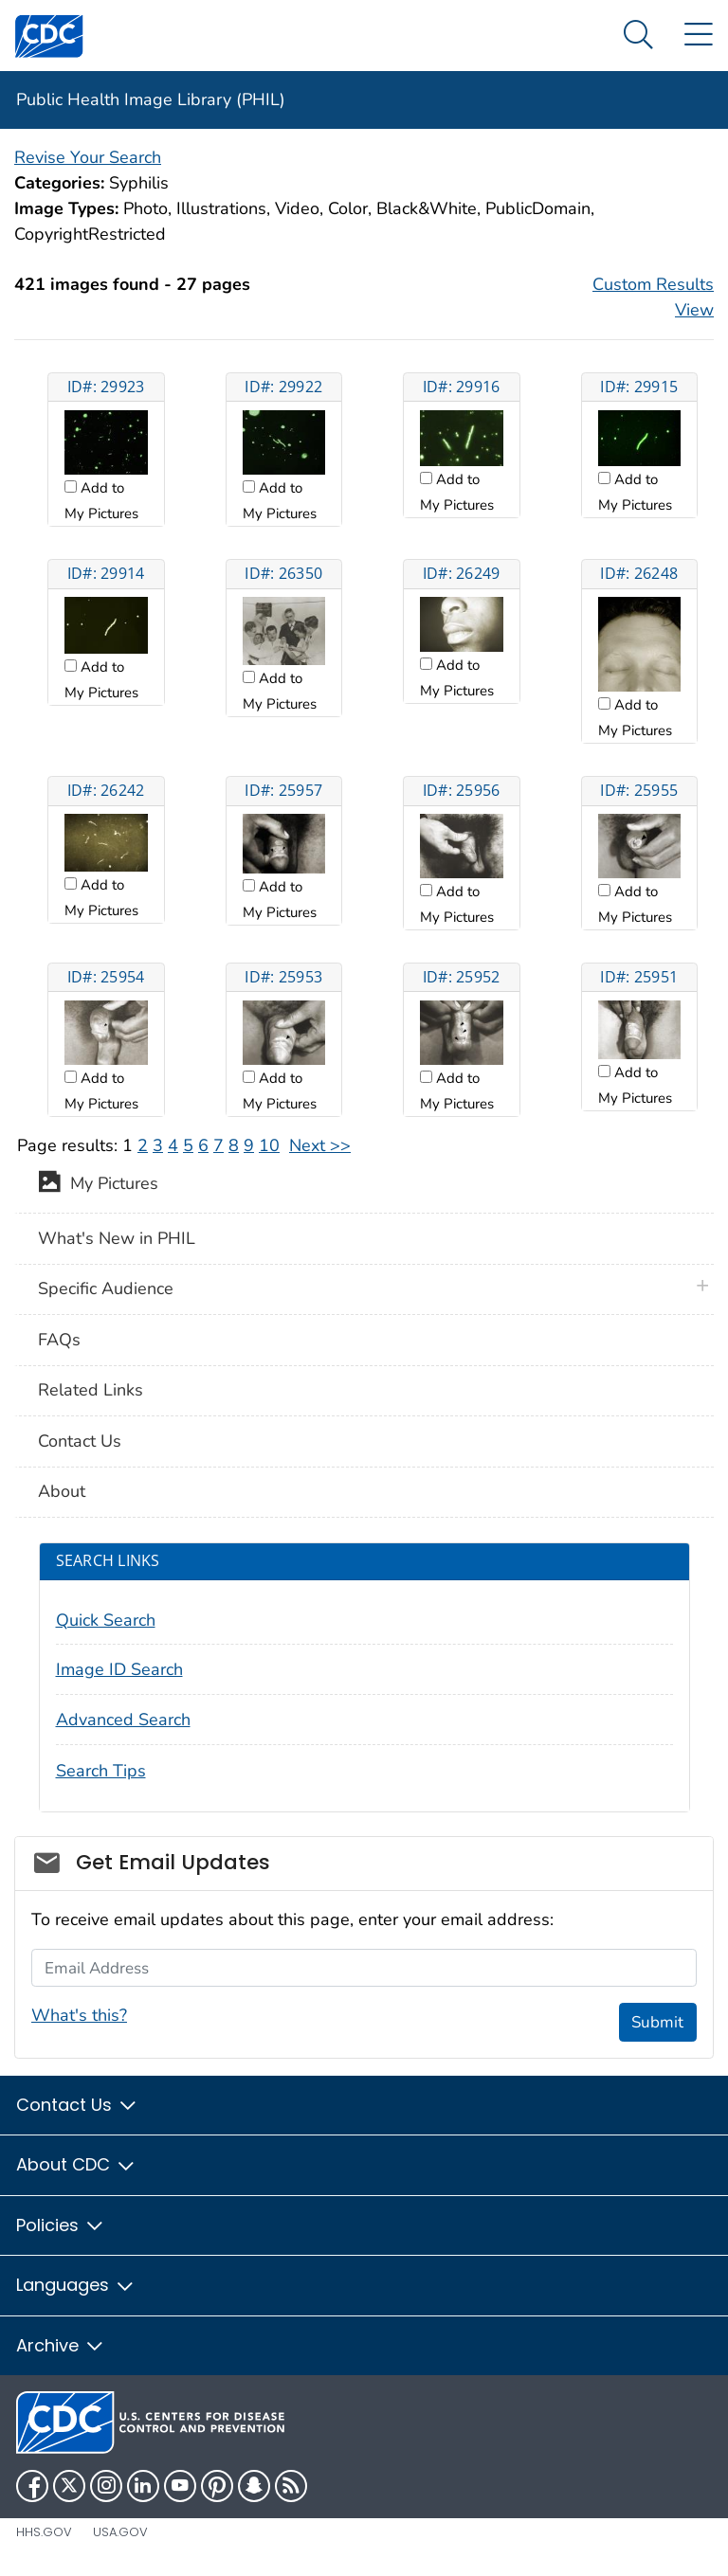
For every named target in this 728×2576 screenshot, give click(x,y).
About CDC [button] (76, 2164)
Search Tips (101, 1770)
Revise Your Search (87, 157)
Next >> (320, 1145)
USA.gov (120, 2532)
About (61, 1491)
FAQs (59, 1339)
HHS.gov (44, 2532)
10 (269, 1145)
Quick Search (105, 1620)
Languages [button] (76, 2285)
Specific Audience (105, 1288)
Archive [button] (60, 2345)
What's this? (79, 2015)
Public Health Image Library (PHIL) (150, 99)
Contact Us (79, 1441)
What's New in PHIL (116, 1238)
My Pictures (98, 1185)
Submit (657, 2022)
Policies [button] (60, 2225)
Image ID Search (119, 1669)
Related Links (90, 1389)
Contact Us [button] (77, 2105)
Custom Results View (653, 297)
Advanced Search (123, 1719)
